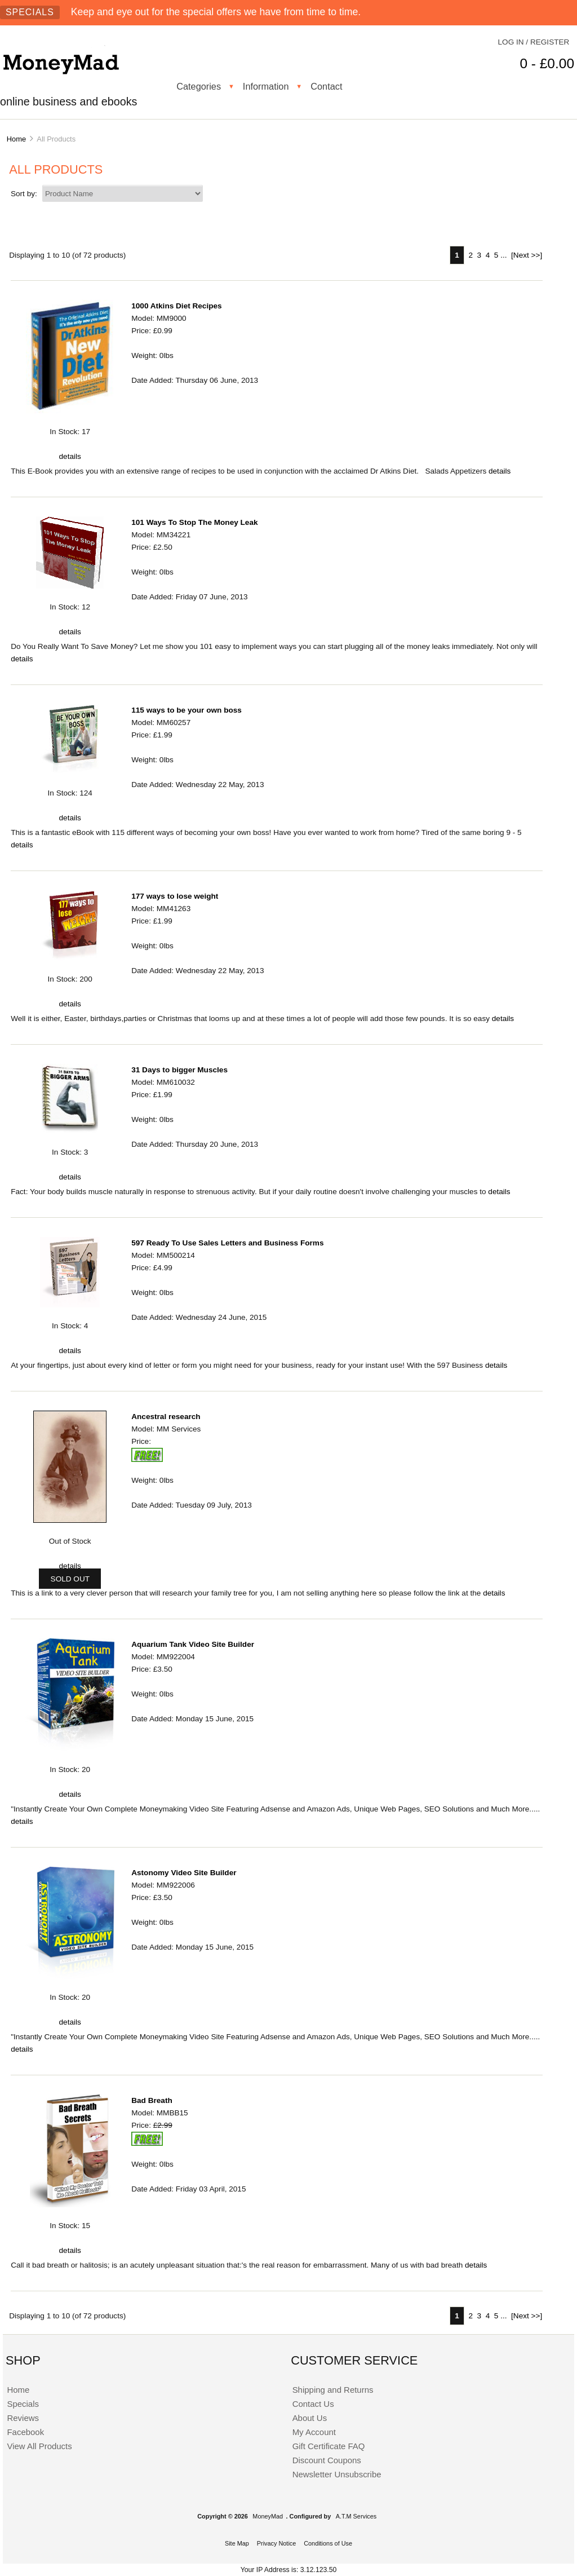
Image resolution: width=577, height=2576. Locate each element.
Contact (326, 86)
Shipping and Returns (333, 2389)
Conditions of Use (328, 2543)
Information (266, 86)
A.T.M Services (356, 2516)
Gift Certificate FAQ (328, 2446)
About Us (309, 2418)
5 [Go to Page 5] (496, 255)
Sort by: (25, 193)
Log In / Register (534, 42)
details (70, 456)
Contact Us (313, 2404)
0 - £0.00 (547, 63)
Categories (198, 86)
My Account (314, 2432)
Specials (30, 12)
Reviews (23, 2418)
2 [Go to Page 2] (470, 255)
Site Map (237, 2543)
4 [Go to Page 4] (488, 255)
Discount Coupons (326, 2460)
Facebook (25, 2432)
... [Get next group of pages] (503, 255)
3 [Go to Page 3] (479, 255)
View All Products (39, 2446)
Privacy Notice (276, 2543)
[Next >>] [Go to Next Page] (526, 255)
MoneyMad (267, 2516)
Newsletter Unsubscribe (336, 2474)
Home (16, 139)
